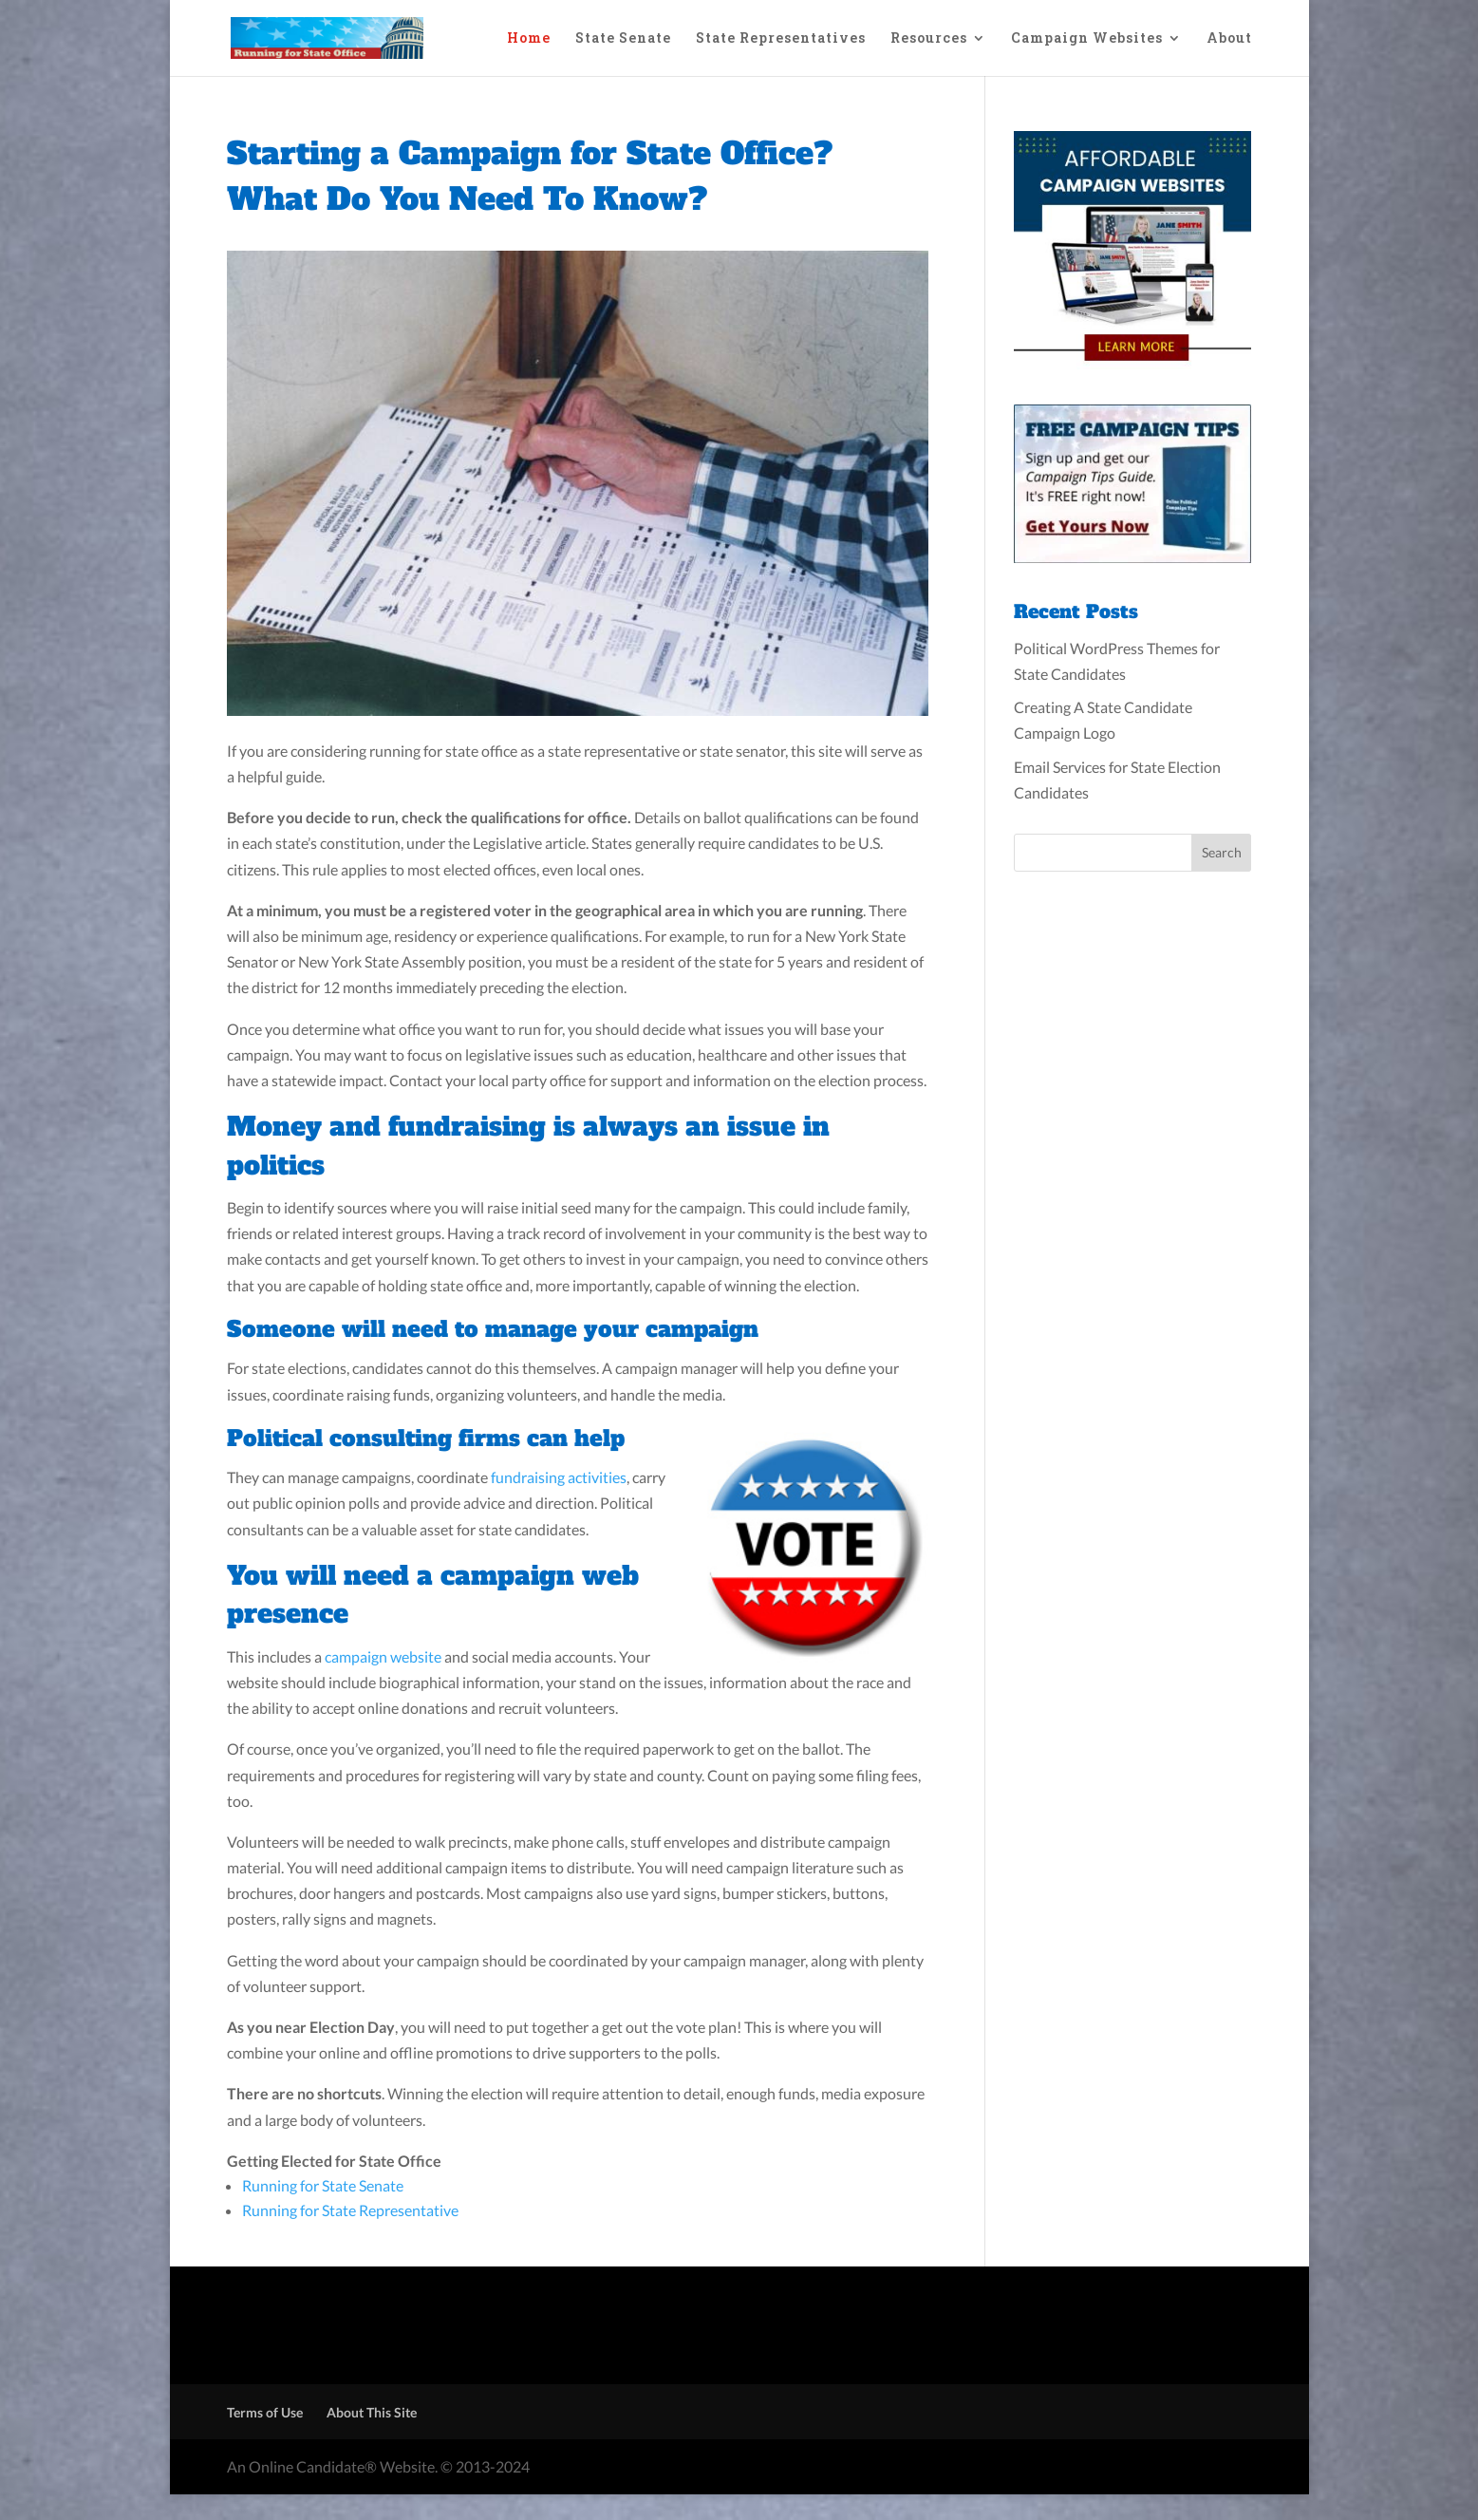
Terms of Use (265, 2412)
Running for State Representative (350, 2210)
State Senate (623, 39)
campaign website (383, 1656)
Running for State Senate (322, 2185)
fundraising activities (559, 1477)
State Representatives (781, 39)
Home (529, 39)
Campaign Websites (1087, 39)
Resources (928, 39)
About (1229, 39)
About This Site (372, 2412)
